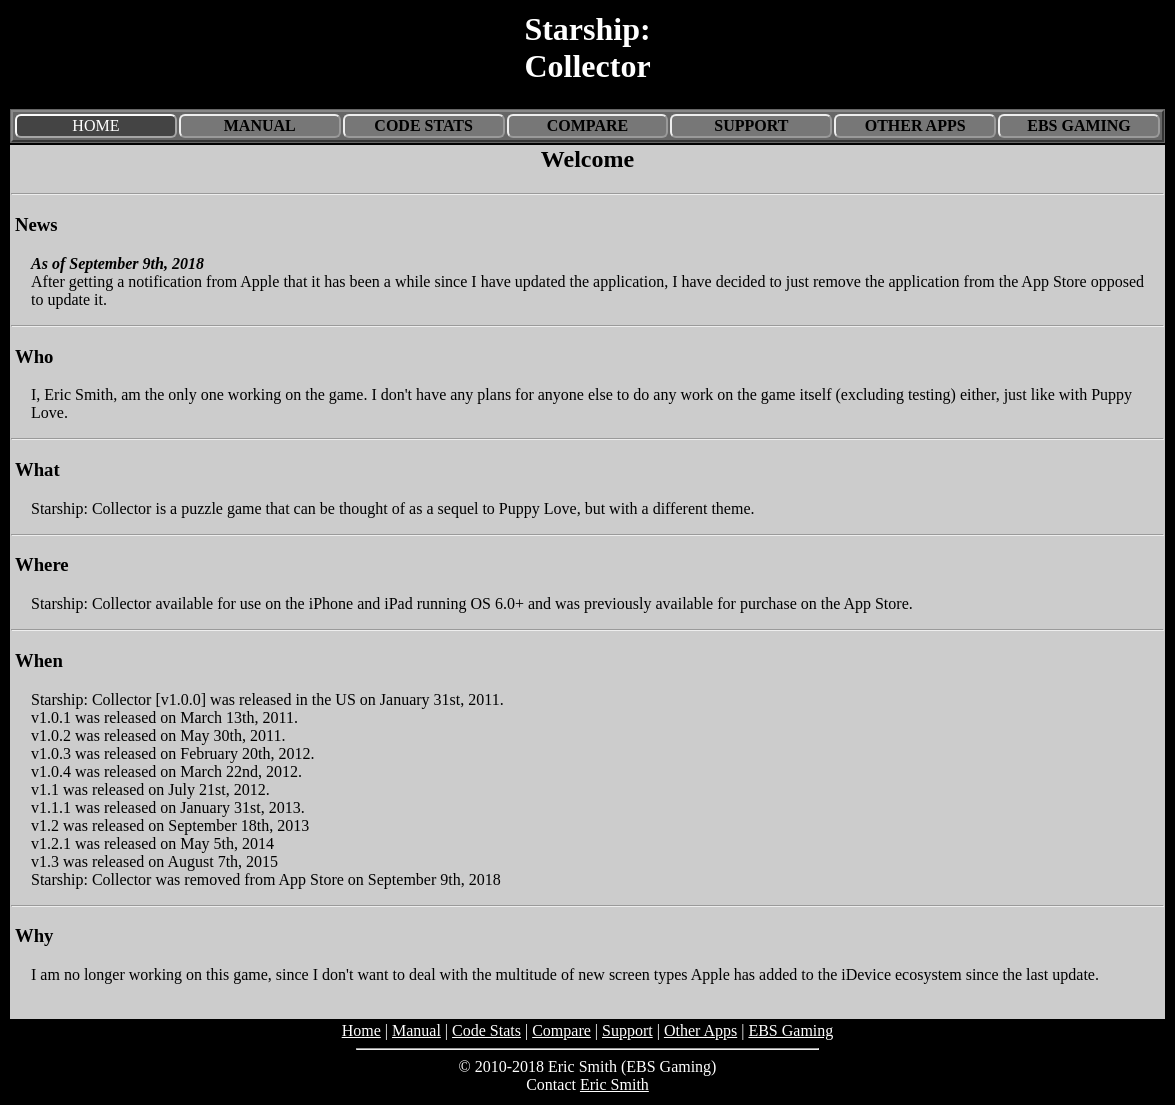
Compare (587, 125)
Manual (260, 125)
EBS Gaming (1079, 125)
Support (751, 125)
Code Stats (423, 125)
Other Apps (915, 125)
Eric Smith (614, 1084)
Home (361, 1030)
